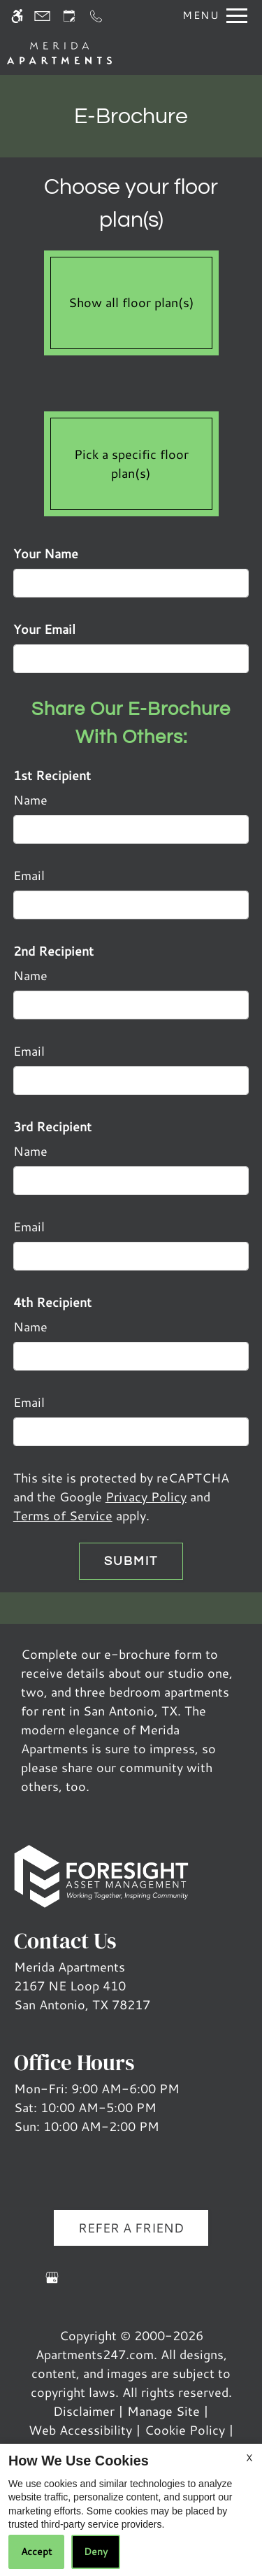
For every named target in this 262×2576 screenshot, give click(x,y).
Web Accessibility (80, 2430)
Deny (96, 2552)
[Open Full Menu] (211, 15)
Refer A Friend (131, 2227)
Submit (131, 1561)
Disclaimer (84, 2411)
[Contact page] (42, 15)
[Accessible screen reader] (17, 15)
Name (30, 800)
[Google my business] (52, 2283)
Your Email (44, 629)
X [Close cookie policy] (249, 2458)
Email (29, 875)
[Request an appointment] (69, 15)
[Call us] (96, 15)
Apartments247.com (95, 2354)
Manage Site (163, 2411)
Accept (36, 2552)
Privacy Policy (146, 1496)
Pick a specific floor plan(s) (131, 460)
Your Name (45, 553)
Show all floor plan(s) (131, 299)
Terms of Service (62, 1515)
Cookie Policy (185, 2430)
